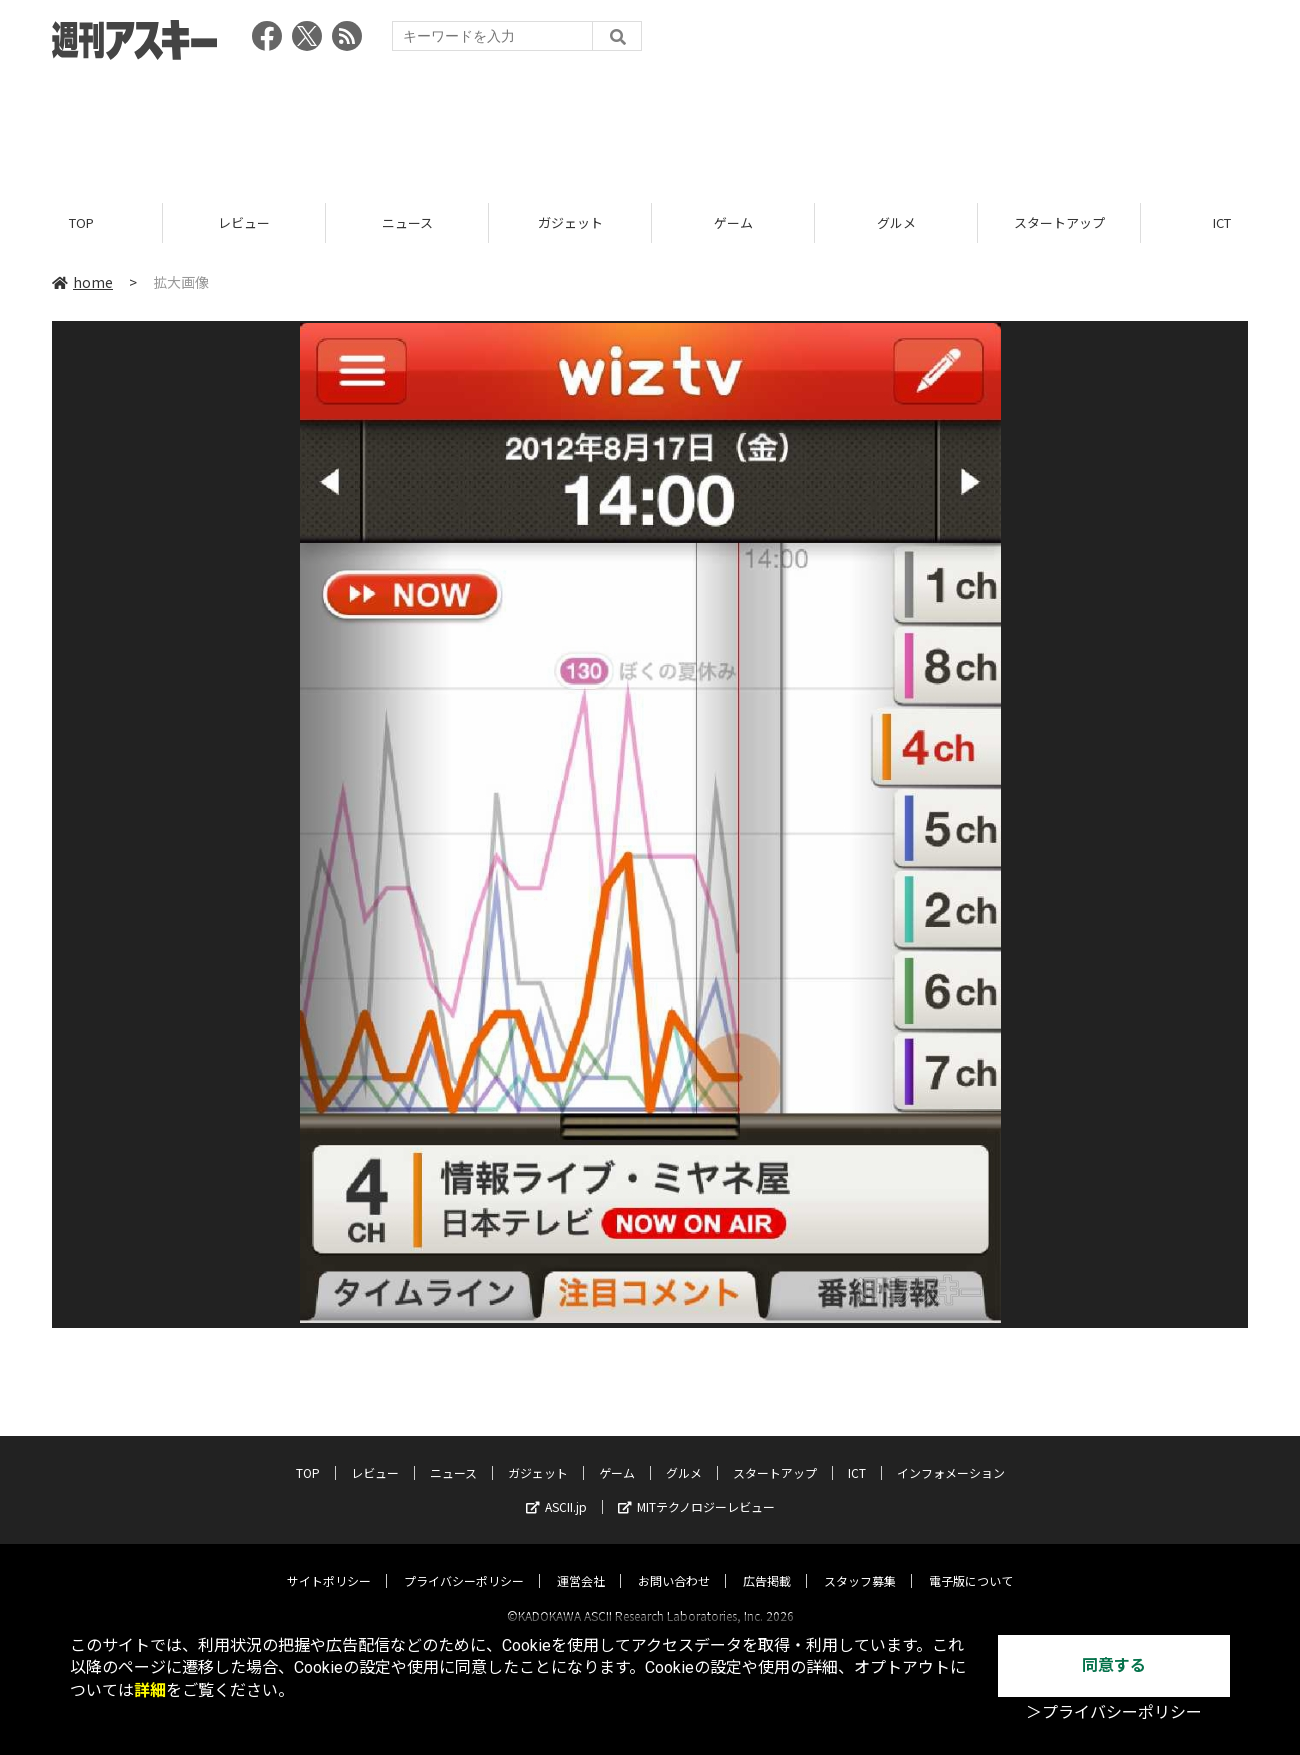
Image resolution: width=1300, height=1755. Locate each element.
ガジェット (570, 222)
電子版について (971, 1562)
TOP (81, 222)
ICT (857, 1454)
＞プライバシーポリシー (1114, 1712)
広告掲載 (767, 1562)
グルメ (896, 222)
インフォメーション (951, 1454)
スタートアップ (1059, 222)
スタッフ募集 (860, 1562)
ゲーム (733, 222)
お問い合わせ (674, 1562)
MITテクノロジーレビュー (696, 1488)
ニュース (407, 222)
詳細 (150, 1690)
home (82, 282)
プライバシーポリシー (464, 1562)
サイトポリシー (329, 1562)
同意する (1114, 1665)
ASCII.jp (556, 1488)
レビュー (244, 222)
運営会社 (581, 1562)
